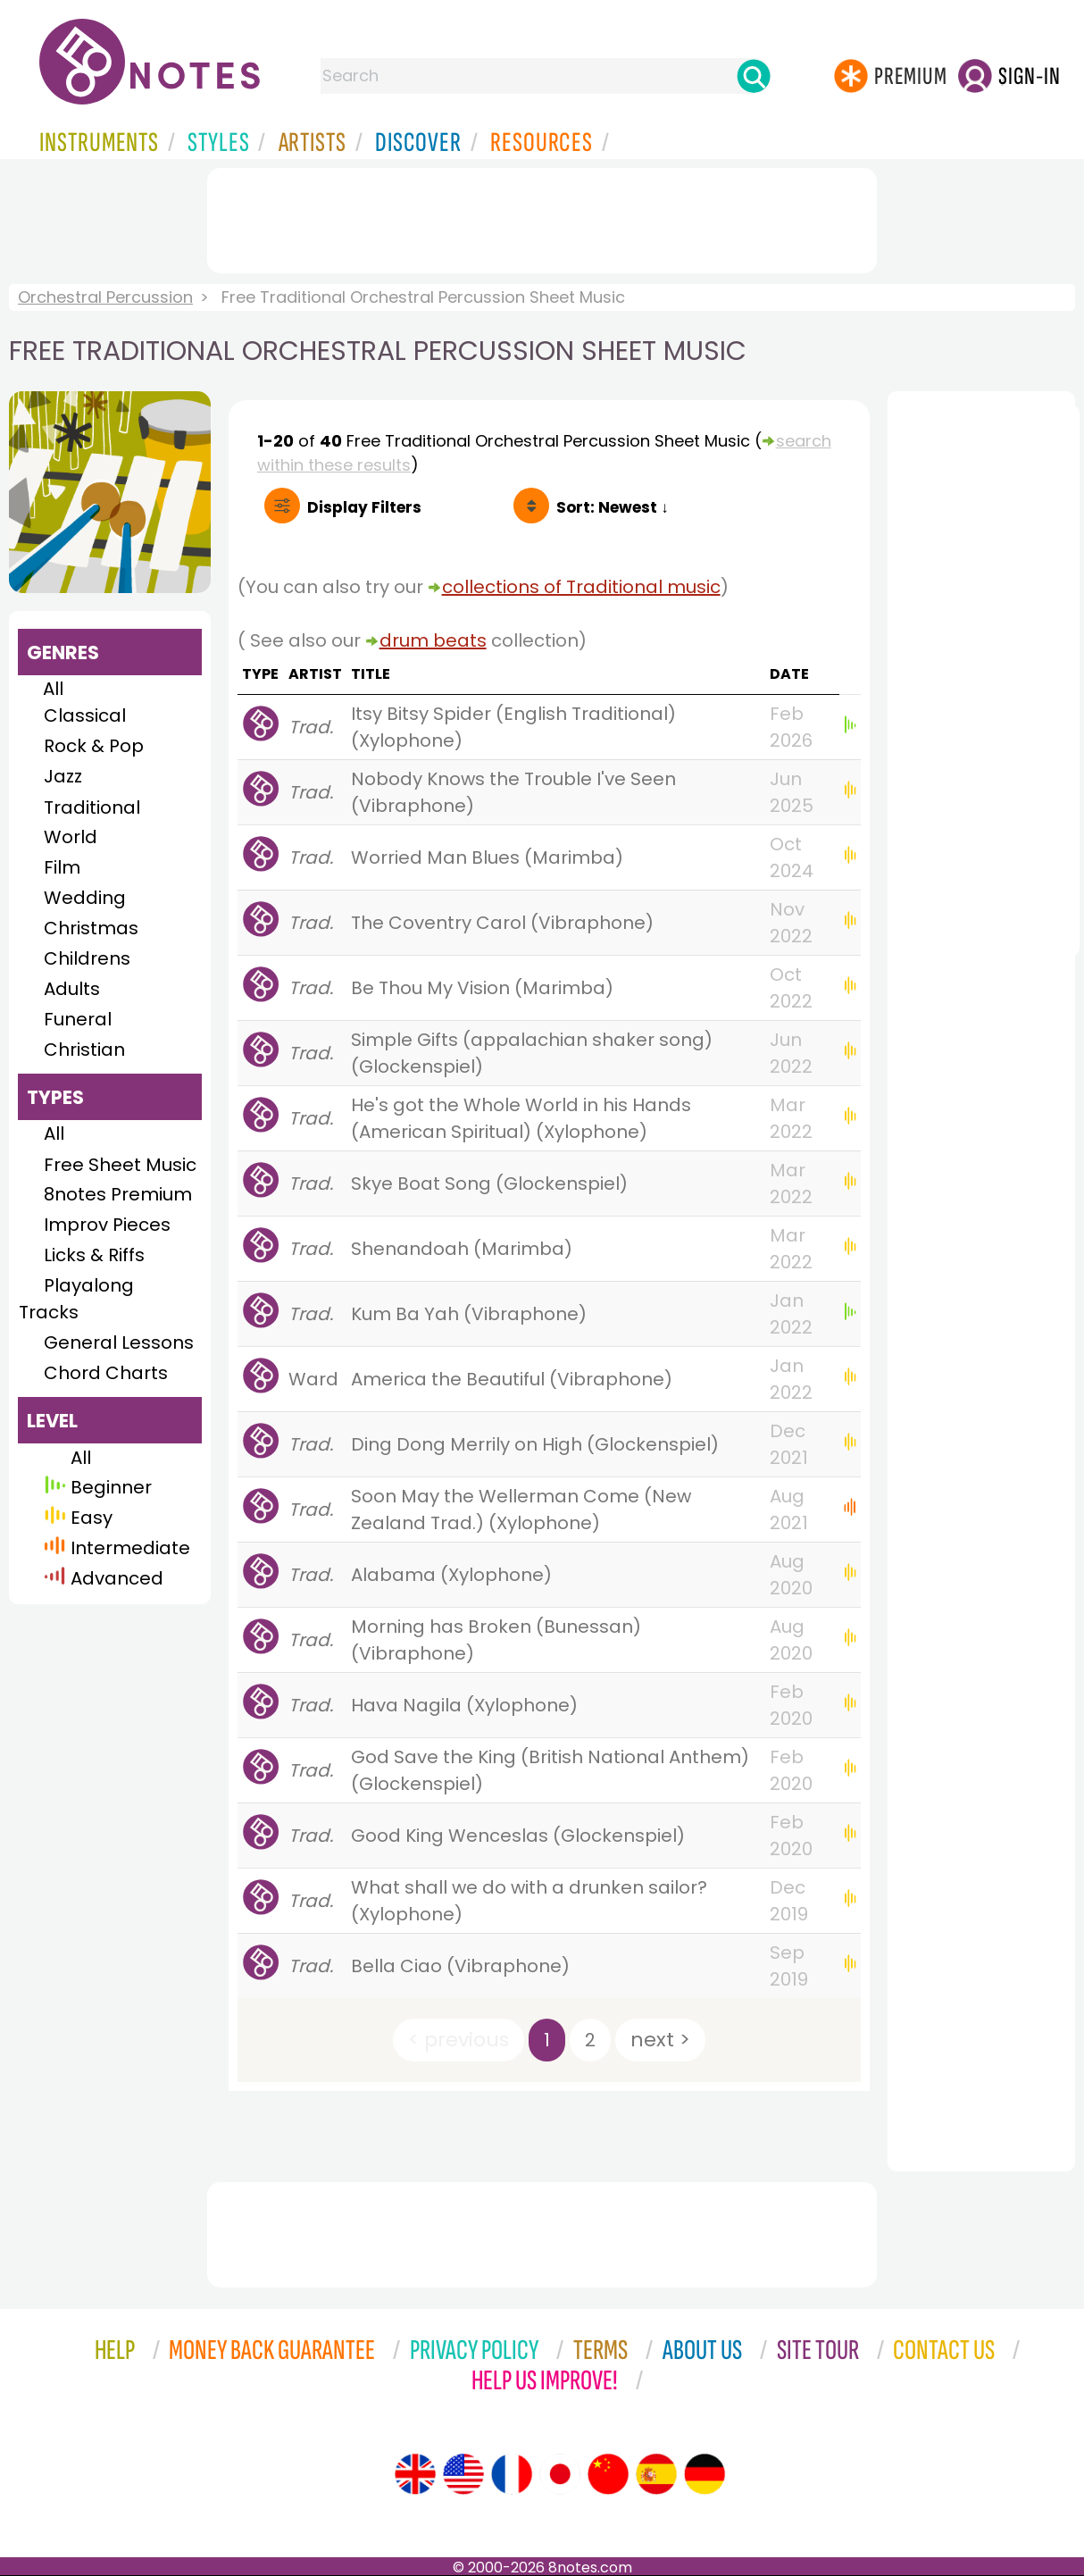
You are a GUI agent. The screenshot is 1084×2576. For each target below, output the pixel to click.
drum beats (433, 640)
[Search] (754, 76)
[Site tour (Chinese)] (608, 2474)
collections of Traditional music (581, 586)
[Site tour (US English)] (463, 2474)
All (53, 688)
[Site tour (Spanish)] (656, 2474)
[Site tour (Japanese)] (560, 2474)
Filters (364, 507)
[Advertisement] (542, 217)
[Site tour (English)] (415, 2474)
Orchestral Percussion (105, 297)
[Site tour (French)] (511, 2474)
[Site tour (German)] (704, 2474)
